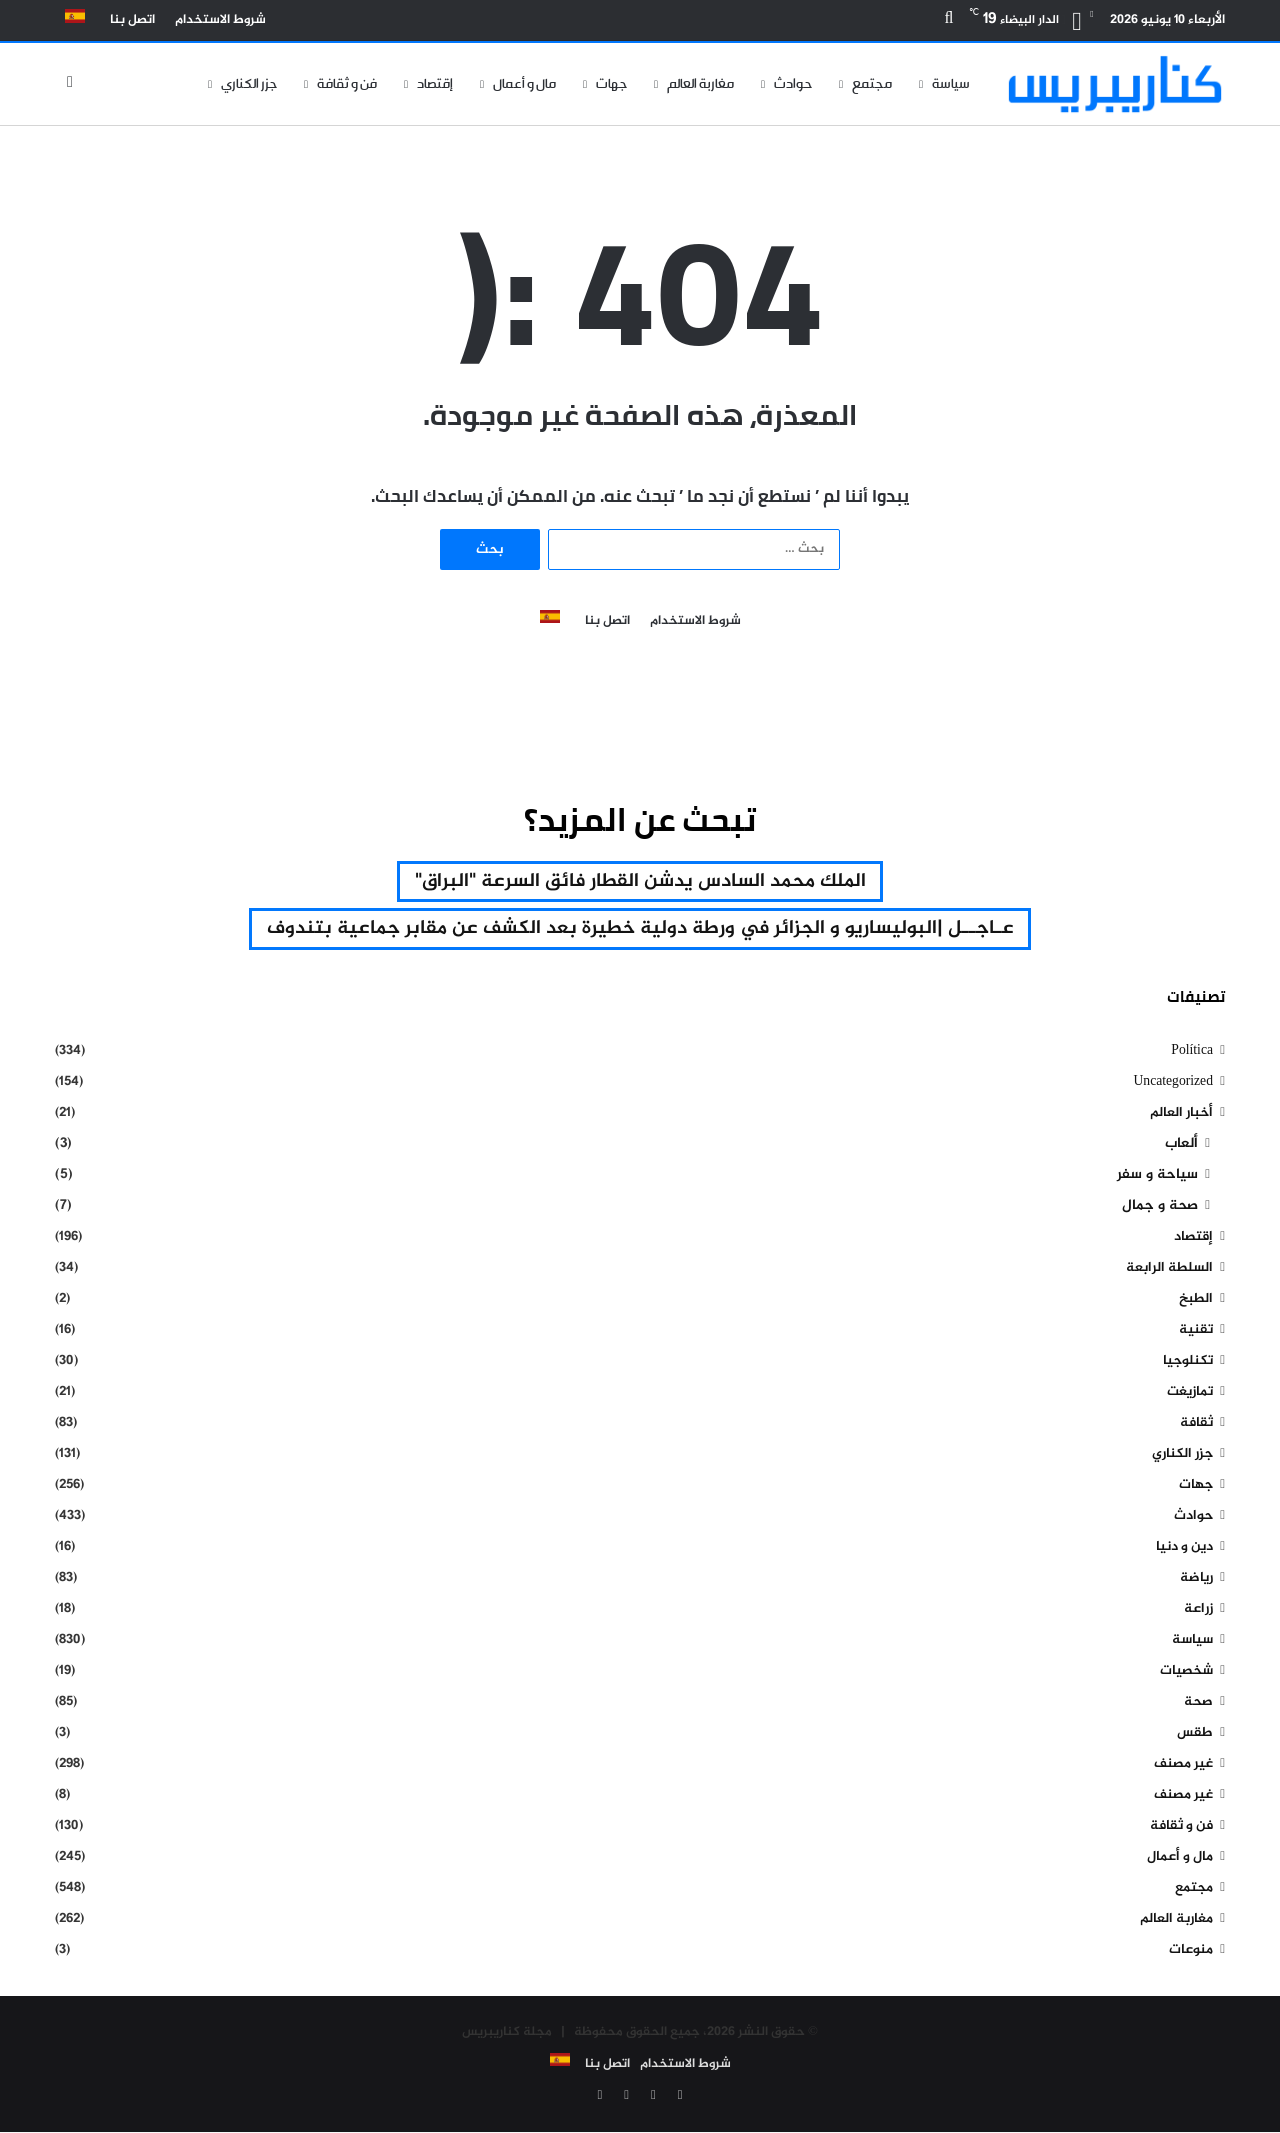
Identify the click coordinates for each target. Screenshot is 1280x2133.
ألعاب (1181, 1145)
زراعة (1198, 1610)
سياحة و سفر (1157, 1176)
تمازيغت (1190, 1393)
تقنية (1196, 1331)
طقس (1195, 1734)
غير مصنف (1183, 1765)
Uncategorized (1173, 1083)
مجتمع (872, 84)
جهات (611, 84)
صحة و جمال (1160, 1207)
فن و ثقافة (347, 84)
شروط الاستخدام (220, 20)
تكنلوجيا (1188, 1362)
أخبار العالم (1181, 1114)
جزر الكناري (249, 84)
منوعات (1191, 1951)
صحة (1198, 1703)
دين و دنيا (1184, 1548)
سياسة (951, 84)
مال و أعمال (524, 84)
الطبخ (1196, 1300)
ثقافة (1196, 1424)
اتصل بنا (132, 20)
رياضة (1196, 1579)
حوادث (793, 84)
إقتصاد (435, 84)
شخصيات (1186, 1672)
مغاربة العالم (700, 84)
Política (1192, 1052)
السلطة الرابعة (1169, 1269)
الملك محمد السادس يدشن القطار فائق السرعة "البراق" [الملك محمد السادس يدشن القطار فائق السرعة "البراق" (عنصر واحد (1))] (640, 881)
